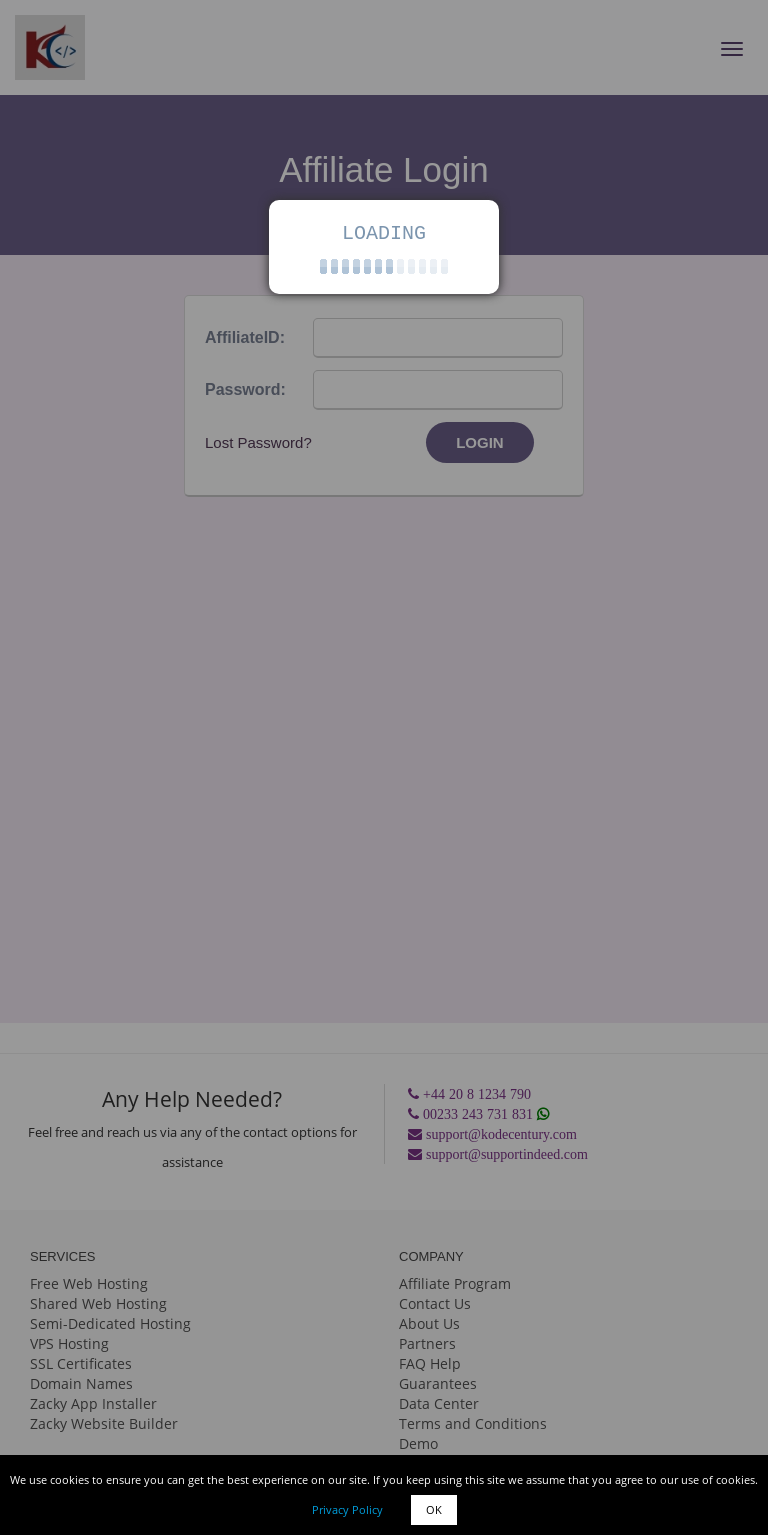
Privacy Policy (347, 1509)
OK (434, 1509)
